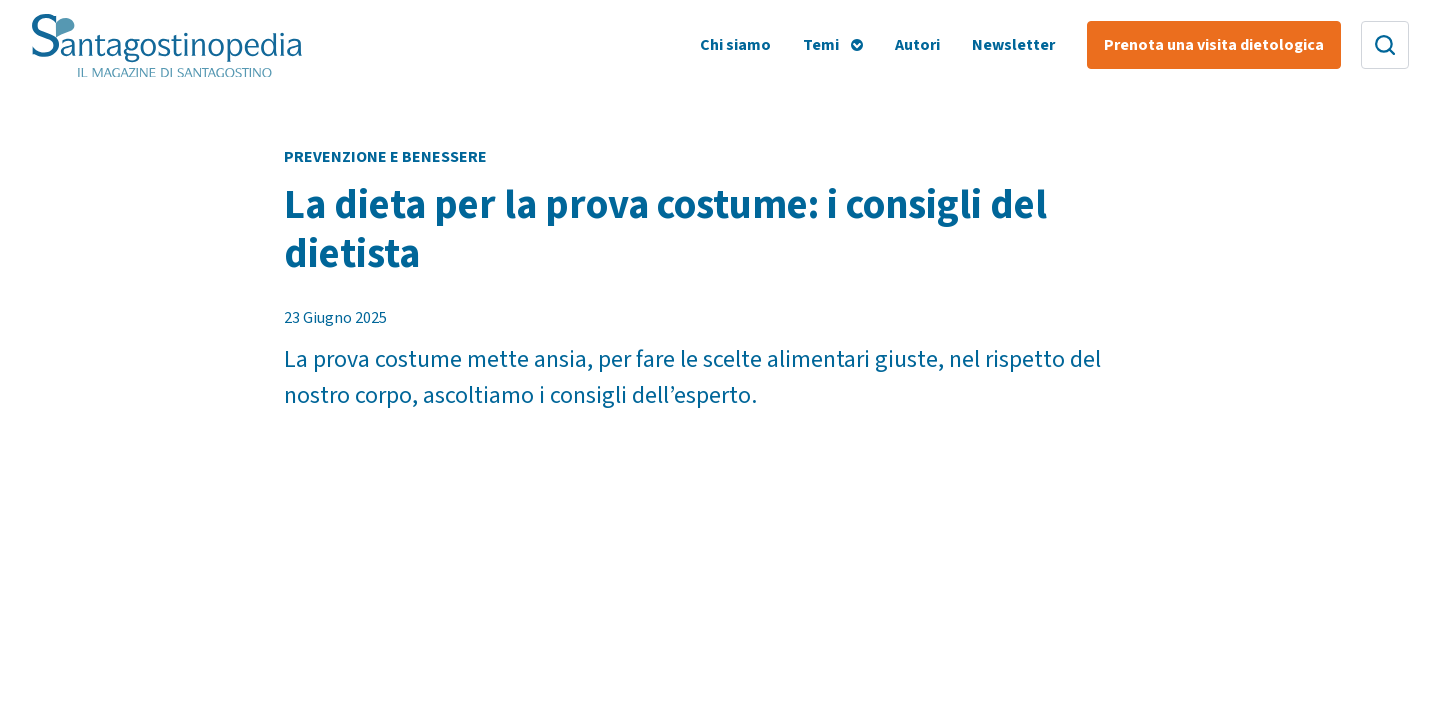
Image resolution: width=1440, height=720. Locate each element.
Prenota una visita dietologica (1214, 45)
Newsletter (1013, 45)
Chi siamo (735, 45)
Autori (917, 45)
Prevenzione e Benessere (385, 157)
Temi (821, 45)
